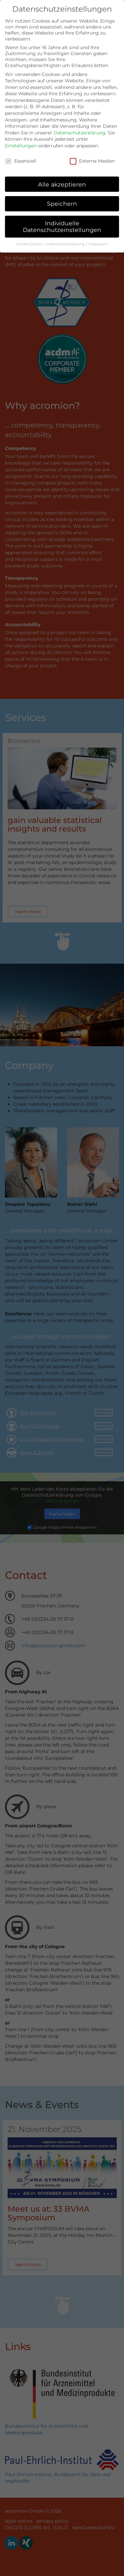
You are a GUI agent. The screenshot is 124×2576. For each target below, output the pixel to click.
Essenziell (20, 156)
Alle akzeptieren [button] (62, 179)
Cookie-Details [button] (29, 239)
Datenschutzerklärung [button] (65, 239)
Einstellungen (21, 141)
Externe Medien (92, 156)
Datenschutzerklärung (79, 127)
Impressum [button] (98, 239)
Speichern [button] (62, 198)
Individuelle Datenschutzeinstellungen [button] (62, 221)
